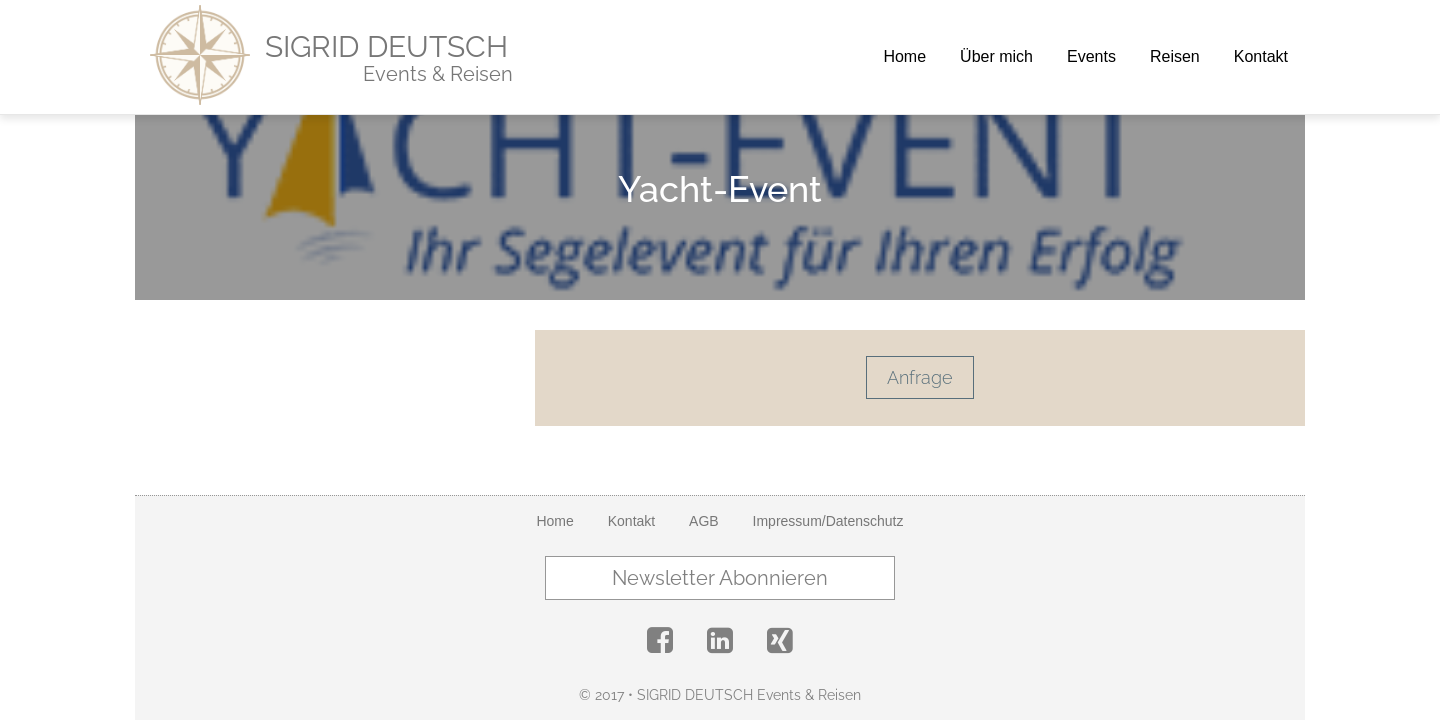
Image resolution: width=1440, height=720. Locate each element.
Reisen (1175, 56)
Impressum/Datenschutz (828, 521)
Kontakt (1261, 56)
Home (904, 56)
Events (1091, 56)
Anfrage (920, 377)
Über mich (996, 56)
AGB (704, 521)
